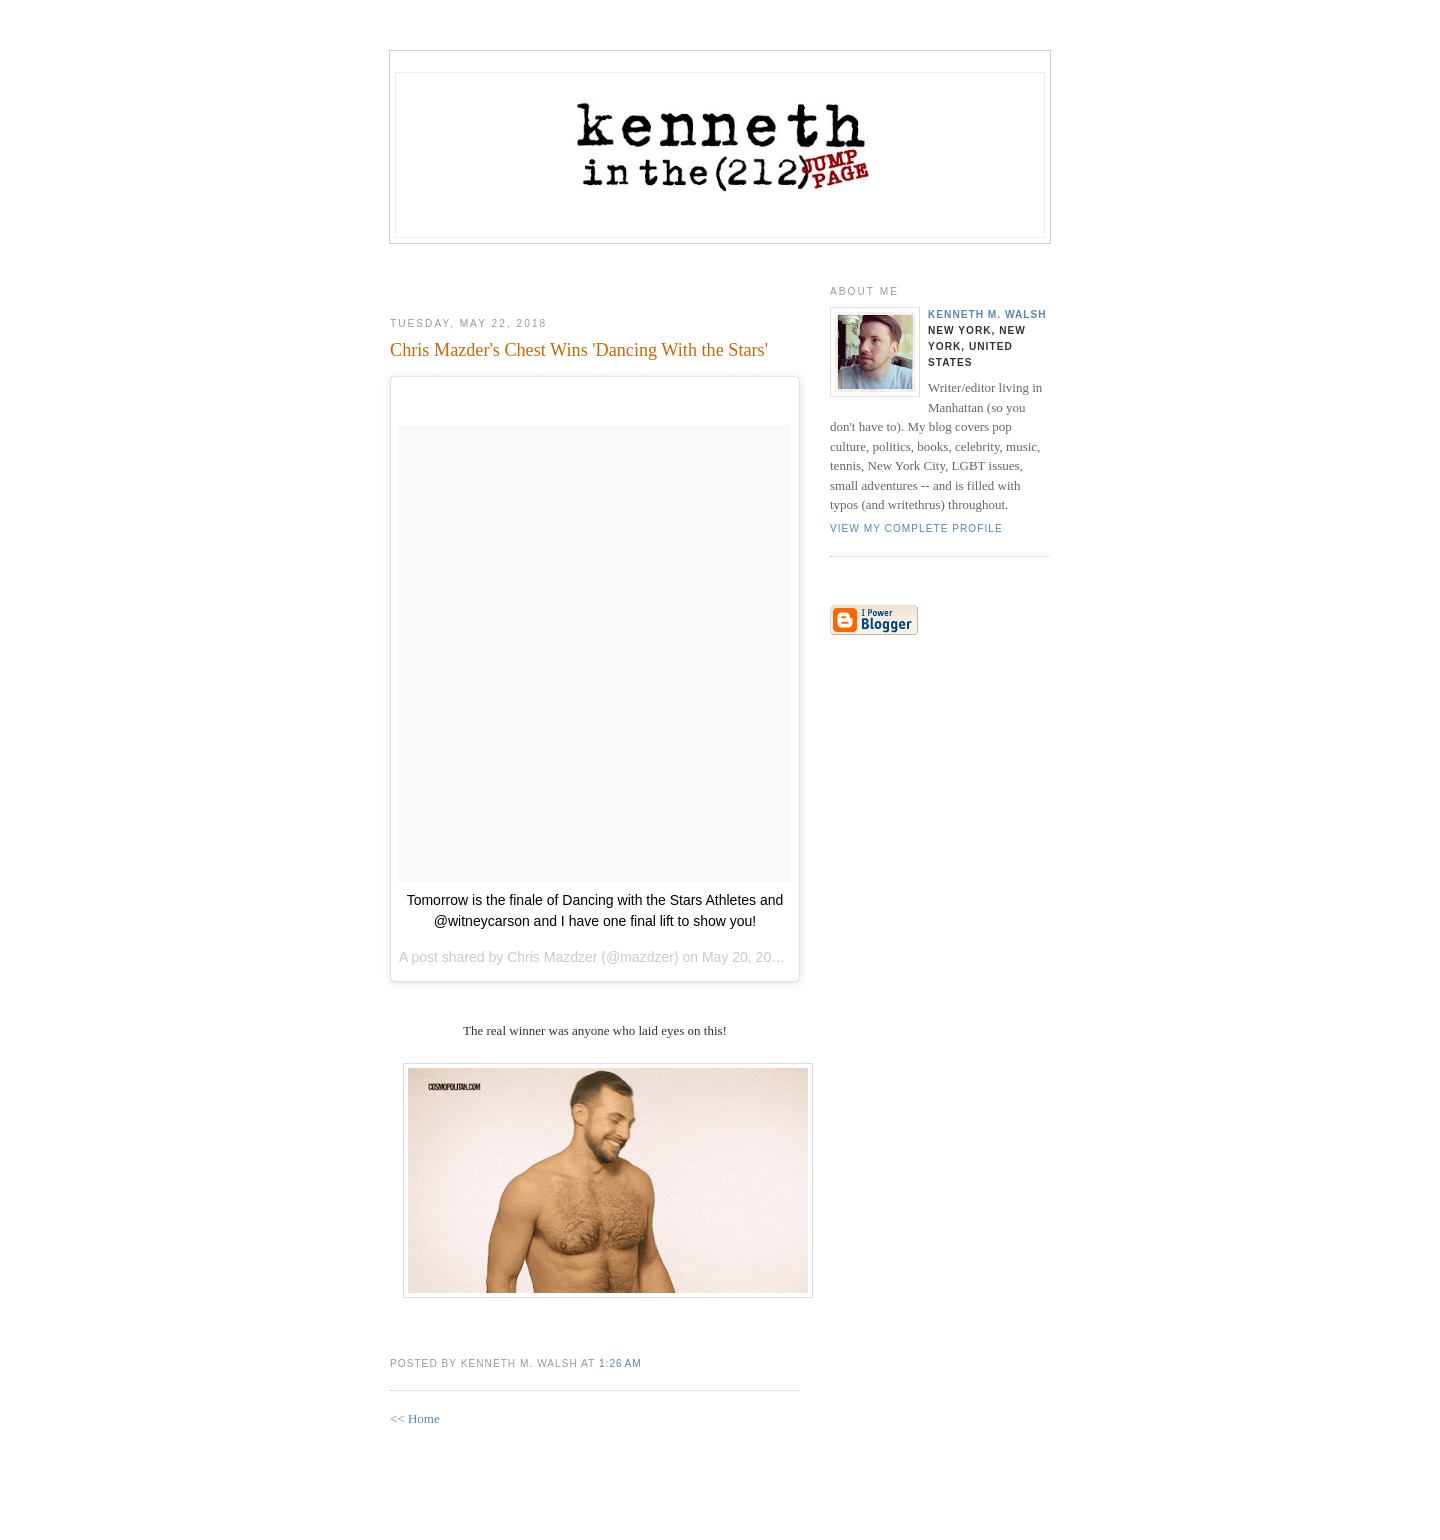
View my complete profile (916, 528)
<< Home (415, 1418)
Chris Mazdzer (552, 957)
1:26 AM (620, 1363)
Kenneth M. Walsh (987, 314)
